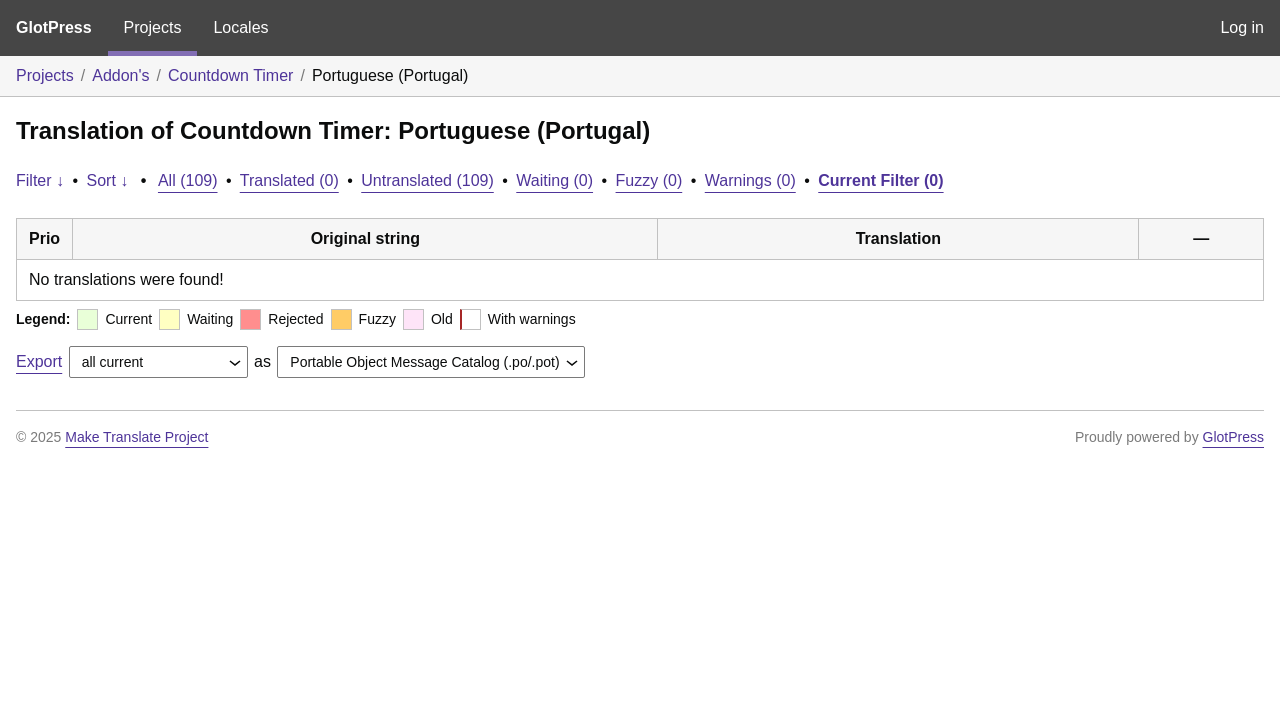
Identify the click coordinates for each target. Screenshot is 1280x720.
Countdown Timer (230, 75)
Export (39, 361)
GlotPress (54, 27)
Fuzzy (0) (649, 180)
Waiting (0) (554, 180)
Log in (1242, 27)
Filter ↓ (40, 180)
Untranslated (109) (427, 180)
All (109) (188, 180)
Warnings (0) (750, 180)
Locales (240, 27)
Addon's (120, 75)
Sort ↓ (108, 180)
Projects (153, 27)
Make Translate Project (136, 437)
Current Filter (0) (880, 180)
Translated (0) (289, 180)
